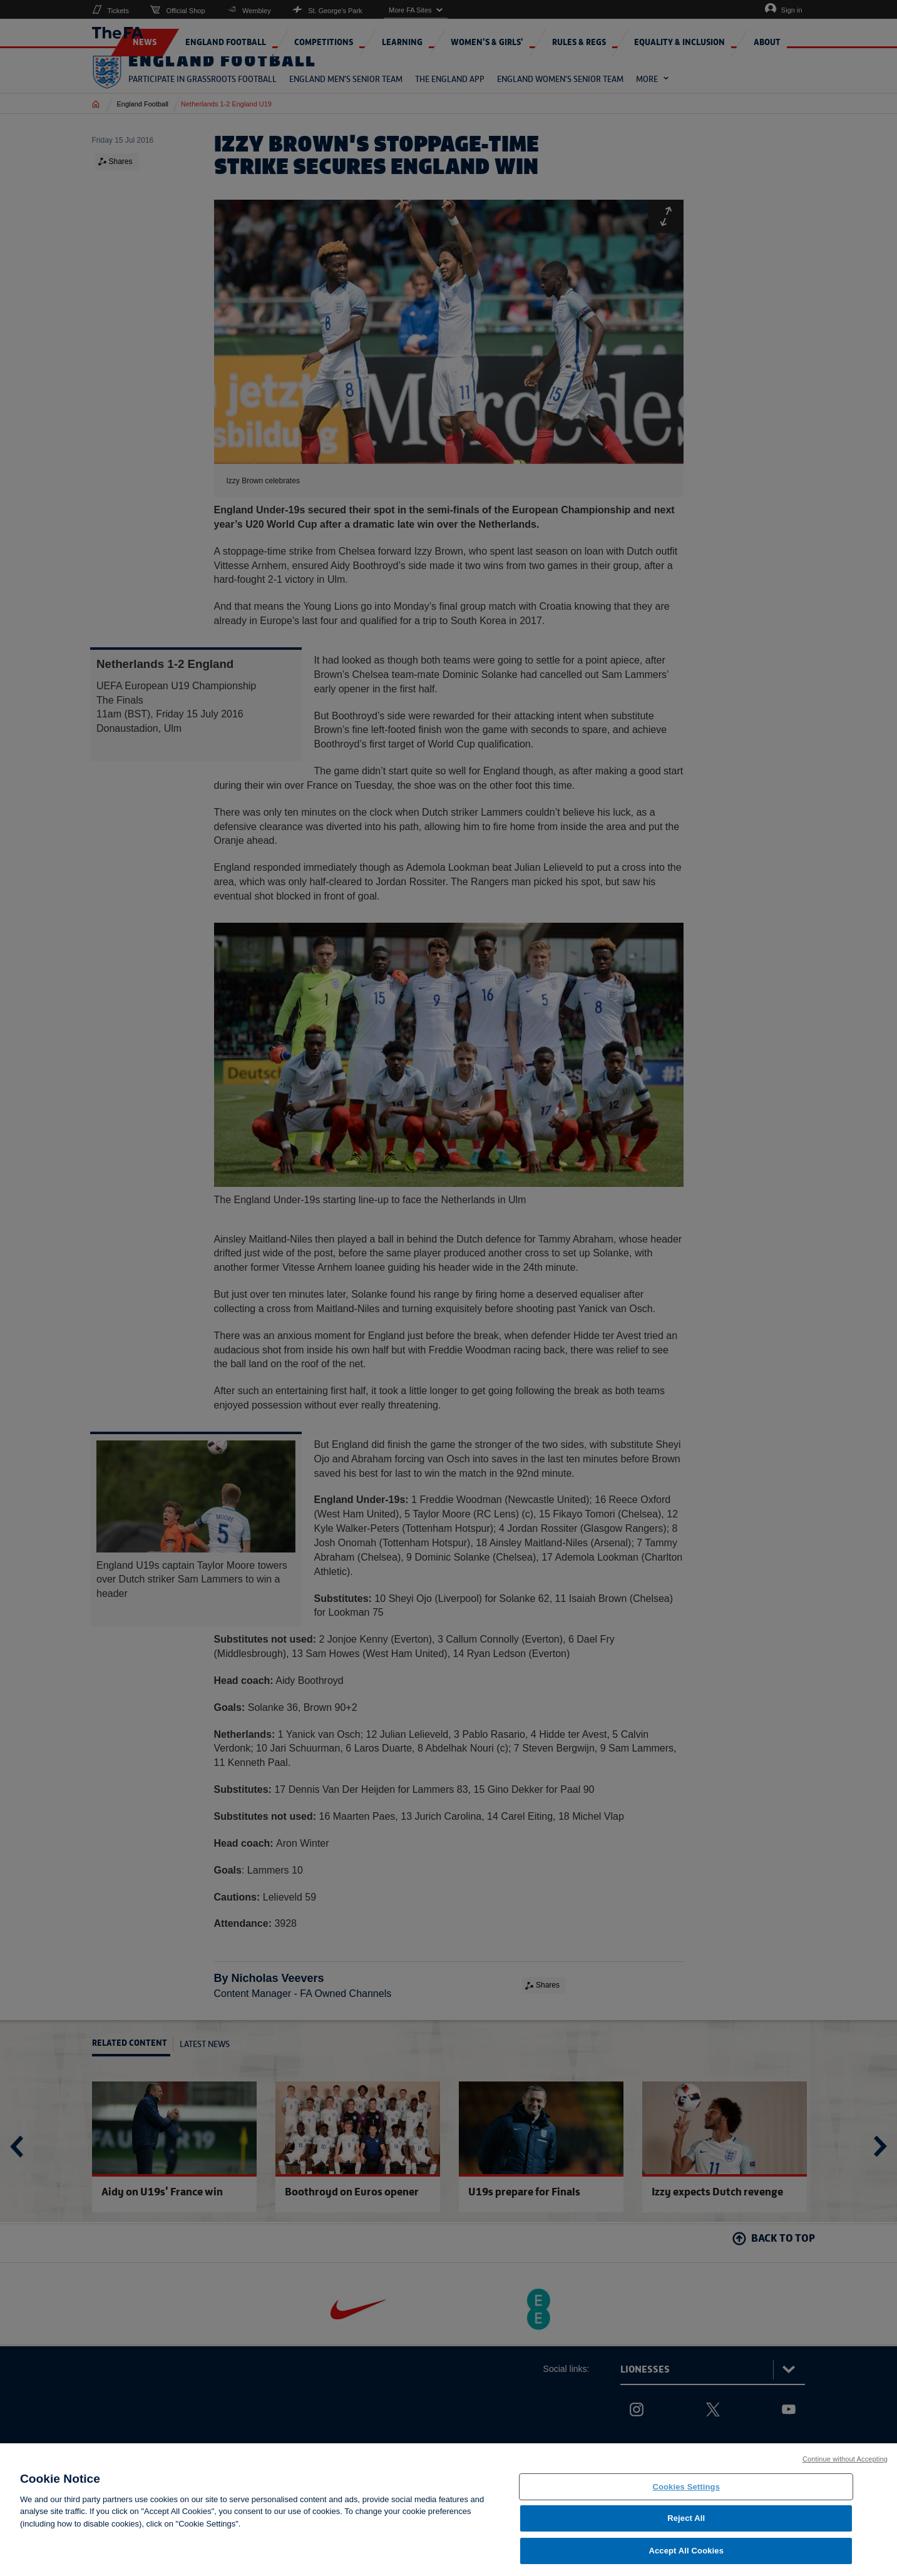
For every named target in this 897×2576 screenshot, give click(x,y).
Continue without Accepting (845, 2471)
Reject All (686, 2531)
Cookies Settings (686, 2499)
